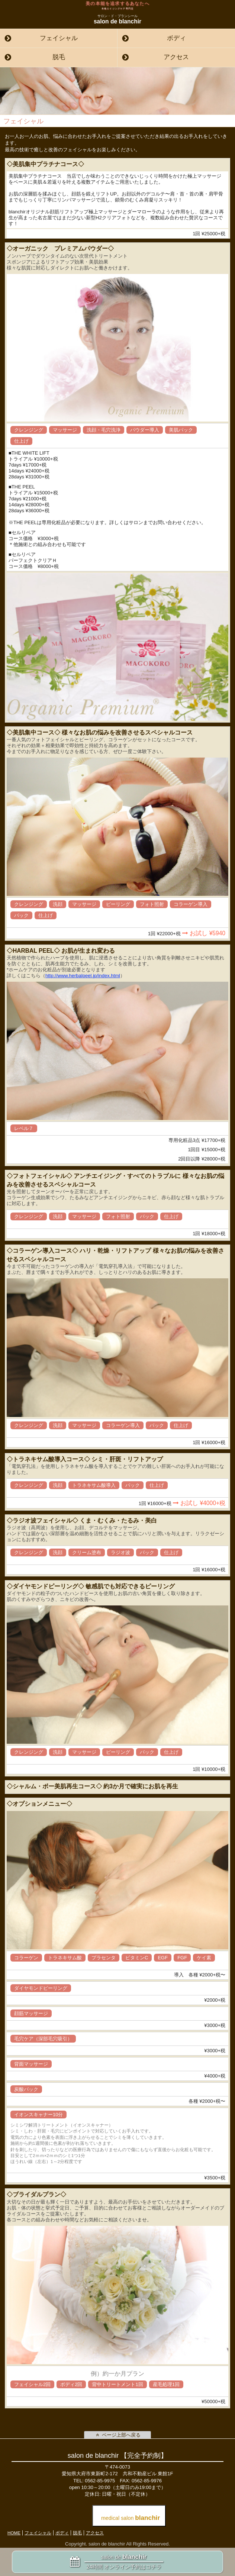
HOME (13, 2532)
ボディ (176, 38)
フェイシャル (59, 38)
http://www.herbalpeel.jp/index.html (82, 975)
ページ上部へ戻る (117, 2435)
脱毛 (58, 57)
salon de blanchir (117, 19)
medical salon (130, 2517)
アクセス (176, 57)
